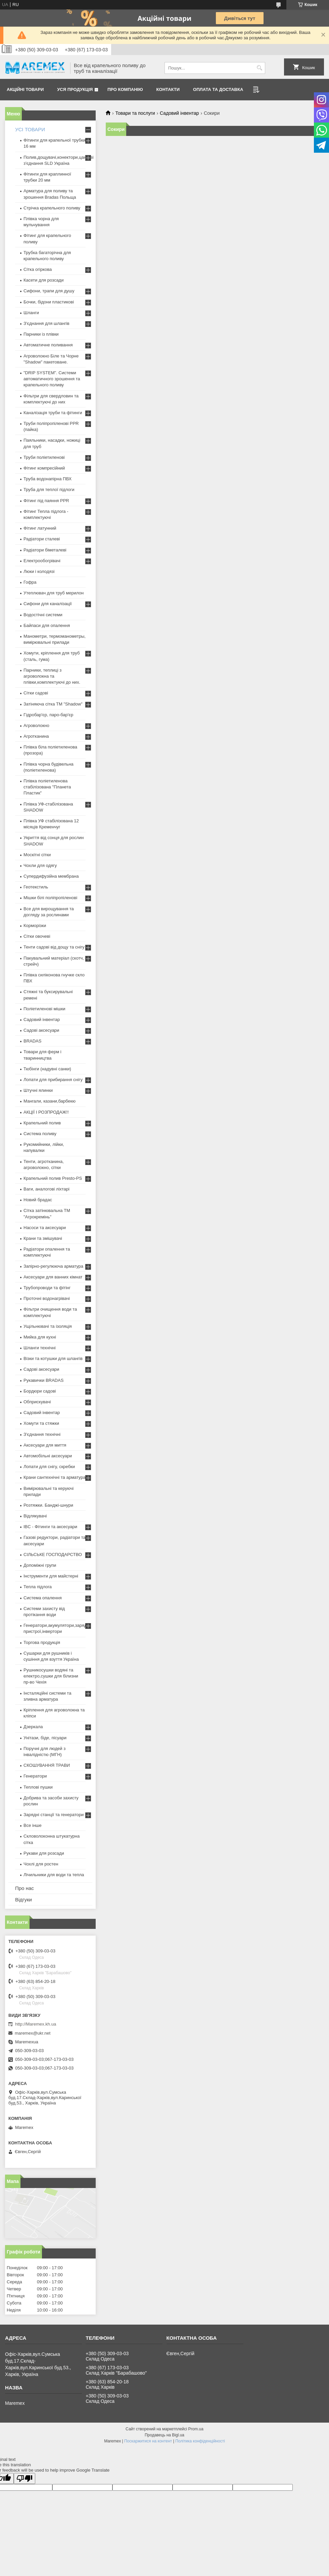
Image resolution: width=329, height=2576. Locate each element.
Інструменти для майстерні (50, 1575)
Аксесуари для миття (44, 1445)
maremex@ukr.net (32, 2033)
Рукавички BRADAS (43, 1380)
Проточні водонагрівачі (46, 1298)
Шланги (31, 312)
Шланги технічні (39, 1347)
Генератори (35, 1776)
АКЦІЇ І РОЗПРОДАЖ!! (46, 1112)
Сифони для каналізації (47, 603)
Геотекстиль (35, 886)
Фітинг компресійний (44, 468)
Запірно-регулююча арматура (53, 1266)
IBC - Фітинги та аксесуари (50, 1526)
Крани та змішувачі (42, 1238)
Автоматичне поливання (48, 344)
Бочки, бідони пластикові (48, 301)
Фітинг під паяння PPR (46, 500)
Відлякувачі (35, 1515)
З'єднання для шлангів (46, 323)
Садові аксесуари (41, 1030)
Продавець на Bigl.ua (164, 2435)
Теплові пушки (38, 1787)
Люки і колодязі (38, 571)
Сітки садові (35, 692)
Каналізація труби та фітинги (52, 412)
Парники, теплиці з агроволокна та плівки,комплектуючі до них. (51, 676)
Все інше (32, 1825)
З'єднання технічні (41, 1434)
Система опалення (42, 1597)
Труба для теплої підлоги (49, 489)
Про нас (24, 1888)
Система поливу (39, 1133)
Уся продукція (75, 89)
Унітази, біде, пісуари (44, 1737)
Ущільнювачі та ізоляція (47, 1326)
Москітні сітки (37, 854)
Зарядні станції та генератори (53, 1814)
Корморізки (34, 925)
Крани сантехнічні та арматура (54, 1477)
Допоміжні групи (39, 1565)
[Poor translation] (24, 2478)
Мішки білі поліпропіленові (50, 897)
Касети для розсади (43, 280)
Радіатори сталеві (41, 538)
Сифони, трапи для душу (48, 290)
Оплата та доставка (218, 89)
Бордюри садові (39, 1391)
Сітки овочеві (36, 936)
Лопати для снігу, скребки (49, 1466)
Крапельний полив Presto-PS (52, 1178)
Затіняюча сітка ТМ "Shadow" (53, 704)
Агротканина (36, 736)
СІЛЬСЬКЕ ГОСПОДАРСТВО (52, 1554)
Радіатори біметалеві (44, 549)
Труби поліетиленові (44, 457)
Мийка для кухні (39, 1337)
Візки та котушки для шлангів (53, 1358)
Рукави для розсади (43, 1853)
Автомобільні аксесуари (47, 1455)
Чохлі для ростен (40, 1863)
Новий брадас (37, 1199)
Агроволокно (36, 725)
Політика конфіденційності (200, 2441)
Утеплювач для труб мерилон (53, 592)
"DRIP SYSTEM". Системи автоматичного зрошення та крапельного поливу (51, 378)
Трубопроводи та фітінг (46, 1287)
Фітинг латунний (39, 528)
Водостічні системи (42, 614)
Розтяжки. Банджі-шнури (48, 1505)
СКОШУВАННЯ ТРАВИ (46, 1765)
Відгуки (23, 1899)
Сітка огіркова (37, 269)
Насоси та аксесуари (44, 1227)
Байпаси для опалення (46, 625)
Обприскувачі (37, 1401)
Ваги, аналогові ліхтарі (46, 1189)
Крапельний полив (42, 1122)
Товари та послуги (135, 113)
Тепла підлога (37, 1586)
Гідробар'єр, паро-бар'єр (48, 714)
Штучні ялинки (38, 1090)
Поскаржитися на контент (148, 2441)
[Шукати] (259, 68)
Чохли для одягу (40, 865)
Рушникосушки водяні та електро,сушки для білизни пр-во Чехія (50, 1676)
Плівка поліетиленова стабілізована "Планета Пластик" (47, 786)
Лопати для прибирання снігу (53, 1079)
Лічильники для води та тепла (53, 1874)
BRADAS (32, 1040)
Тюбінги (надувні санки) (47, 1068)
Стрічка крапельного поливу (51, 207)
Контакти (168, 89)
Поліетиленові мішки (44, 1008)
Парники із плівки (41, 334)
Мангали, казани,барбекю (49, 1101)
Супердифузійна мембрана (51, 876)
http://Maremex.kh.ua (35, 2024)
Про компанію (125, 89)
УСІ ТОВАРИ (30, 129)
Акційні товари (25, 89)
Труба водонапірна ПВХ (47, 478)
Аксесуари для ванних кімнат (53, 1276)
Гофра (30, 582)
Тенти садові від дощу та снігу (54, 947)
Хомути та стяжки (41, 1423)
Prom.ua (195, 2429)
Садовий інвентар (179, 113)
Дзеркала (33, 1726)
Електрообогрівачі (41, 560)
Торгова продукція (41, 1642)
